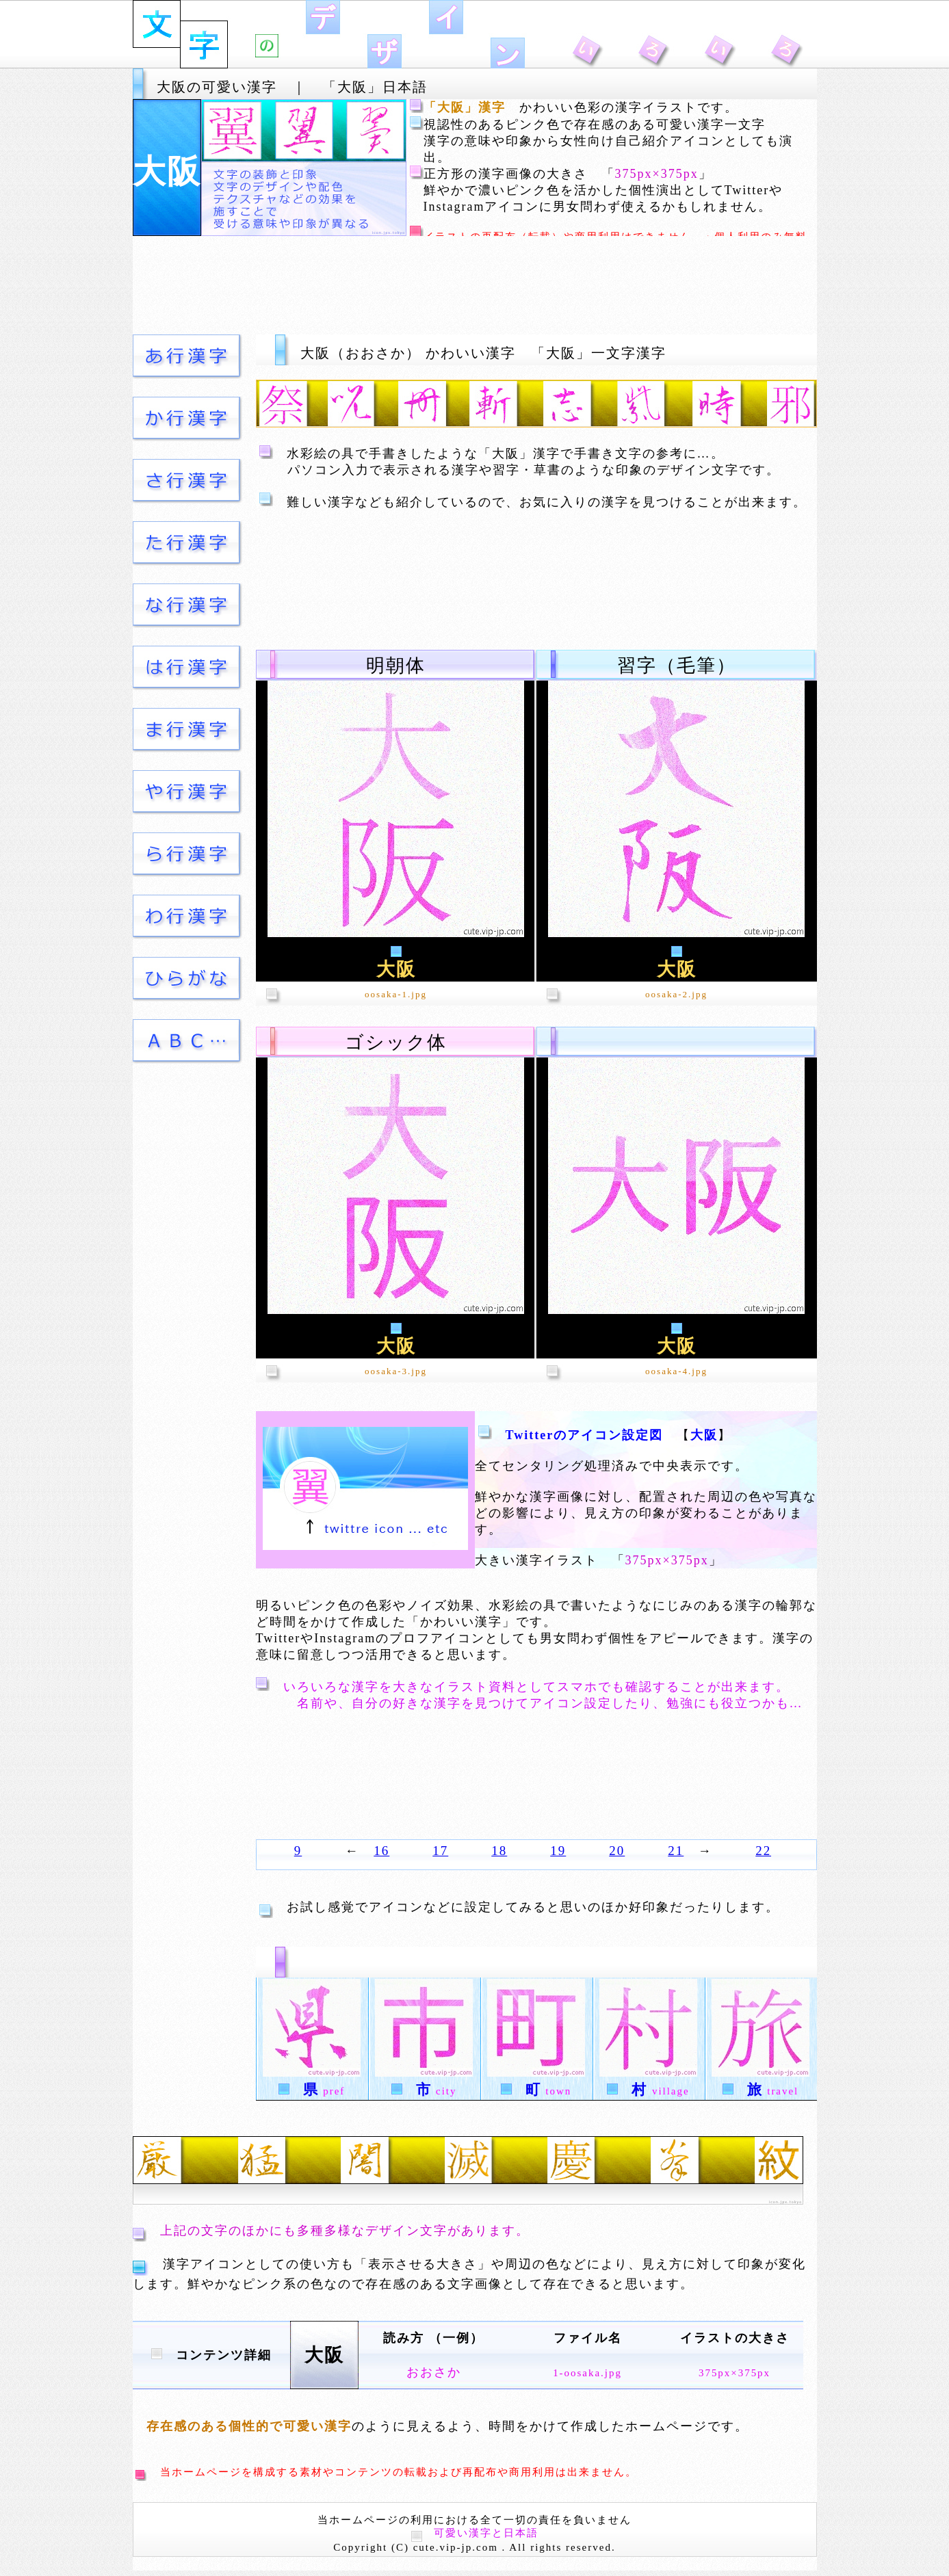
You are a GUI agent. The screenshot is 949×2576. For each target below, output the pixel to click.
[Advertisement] (475, 285)
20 (617, 1850)
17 (440, 1850)
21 (676, 1850)
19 (558, 1850)
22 (763, 1850)
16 (381, 1850)
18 (499, 1850)
